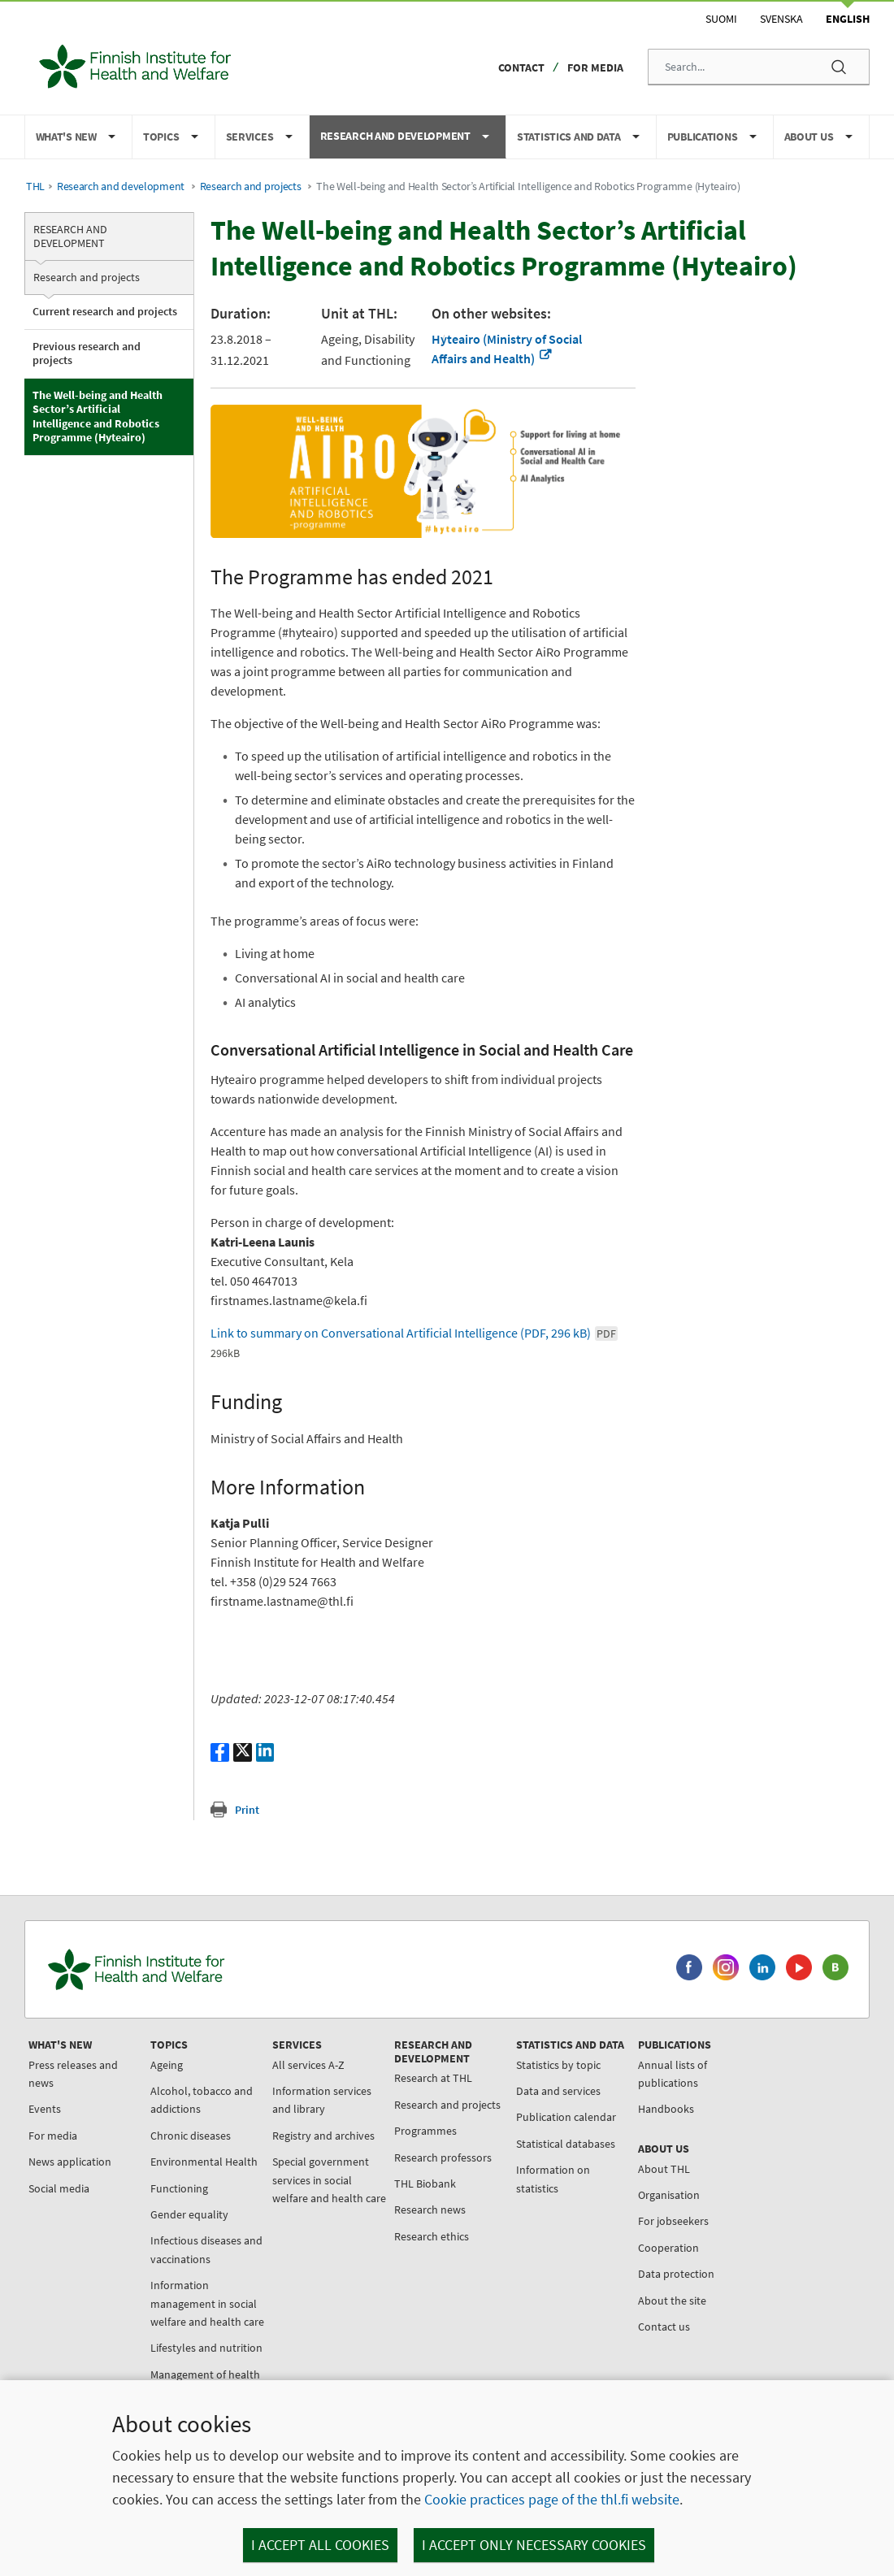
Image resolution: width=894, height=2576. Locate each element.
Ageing (166, 2065)
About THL (664, 2169)
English (848, 18)
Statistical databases (565, 2143)
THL (35, 186)
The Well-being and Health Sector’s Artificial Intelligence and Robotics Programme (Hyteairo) (98, 416)
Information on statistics (553, 2178)
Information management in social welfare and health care (207, 2303)
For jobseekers (673, 2221)
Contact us (664, 2326)
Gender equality (189, 2214)
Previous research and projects (87, 353)
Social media (58, 2188)
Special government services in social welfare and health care (329, 2179)
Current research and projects (105, 311)
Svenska (781, 18)
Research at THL (433, 2078)
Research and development (120, 186)
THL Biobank (425, 2183)
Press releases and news (73, 2074)
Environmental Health (204, 2161)
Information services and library (321, 2100)
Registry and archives (323, 2135)
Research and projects (251, 186)
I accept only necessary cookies (534, 2544)
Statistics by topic (558, 2065)
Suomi (721, 18)
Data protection (676, 2273)
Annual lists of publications (672, 2074)
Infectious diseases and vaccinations (206, 2249)
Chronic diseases (190, 2135)
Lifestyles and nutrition (206, 2347)
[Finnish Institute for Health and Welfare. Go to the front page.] (204, 1969)
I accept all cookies (320, 2544)
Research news (430, 2209)
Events (44, 2108)
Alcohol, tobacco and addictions (201, 2100)
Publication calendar (566, 2117)
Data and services (558, 2091)
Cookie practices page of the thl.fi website (551, 2499)
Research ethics (431, 2236)
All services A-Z (308, 2065)
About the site (672, 2300)
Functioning (179, 2188)
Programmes (425, 2130)
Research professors (443, 2157)
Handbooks (666, 2108)
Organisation (669, 2195)
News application (69, 2161)
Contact (521, 67)
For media (595, 67)
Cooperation (668, 2247)
